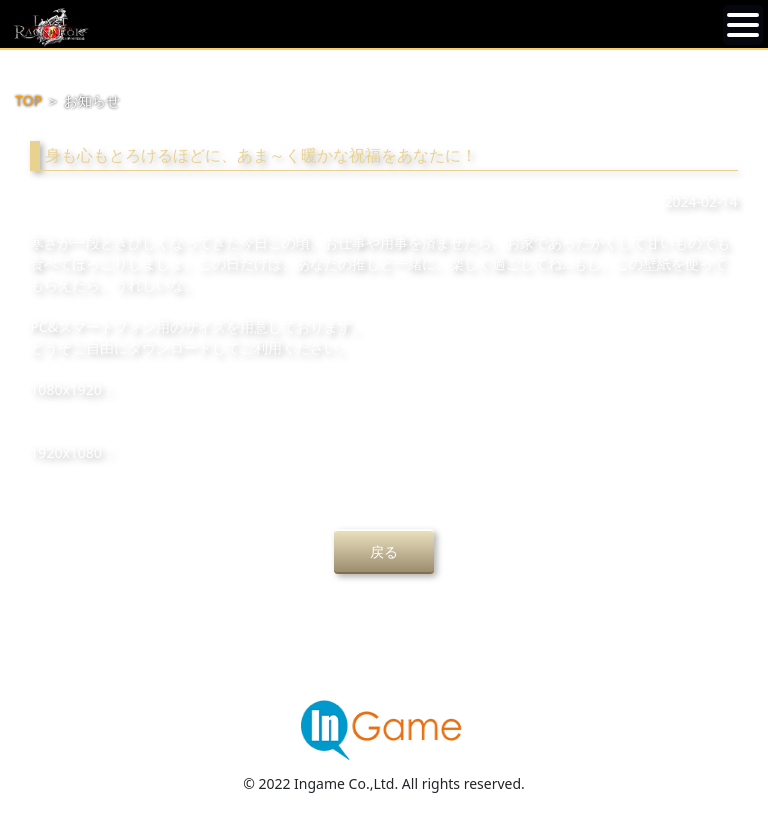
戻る (384, 551)
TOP (28, 100)
